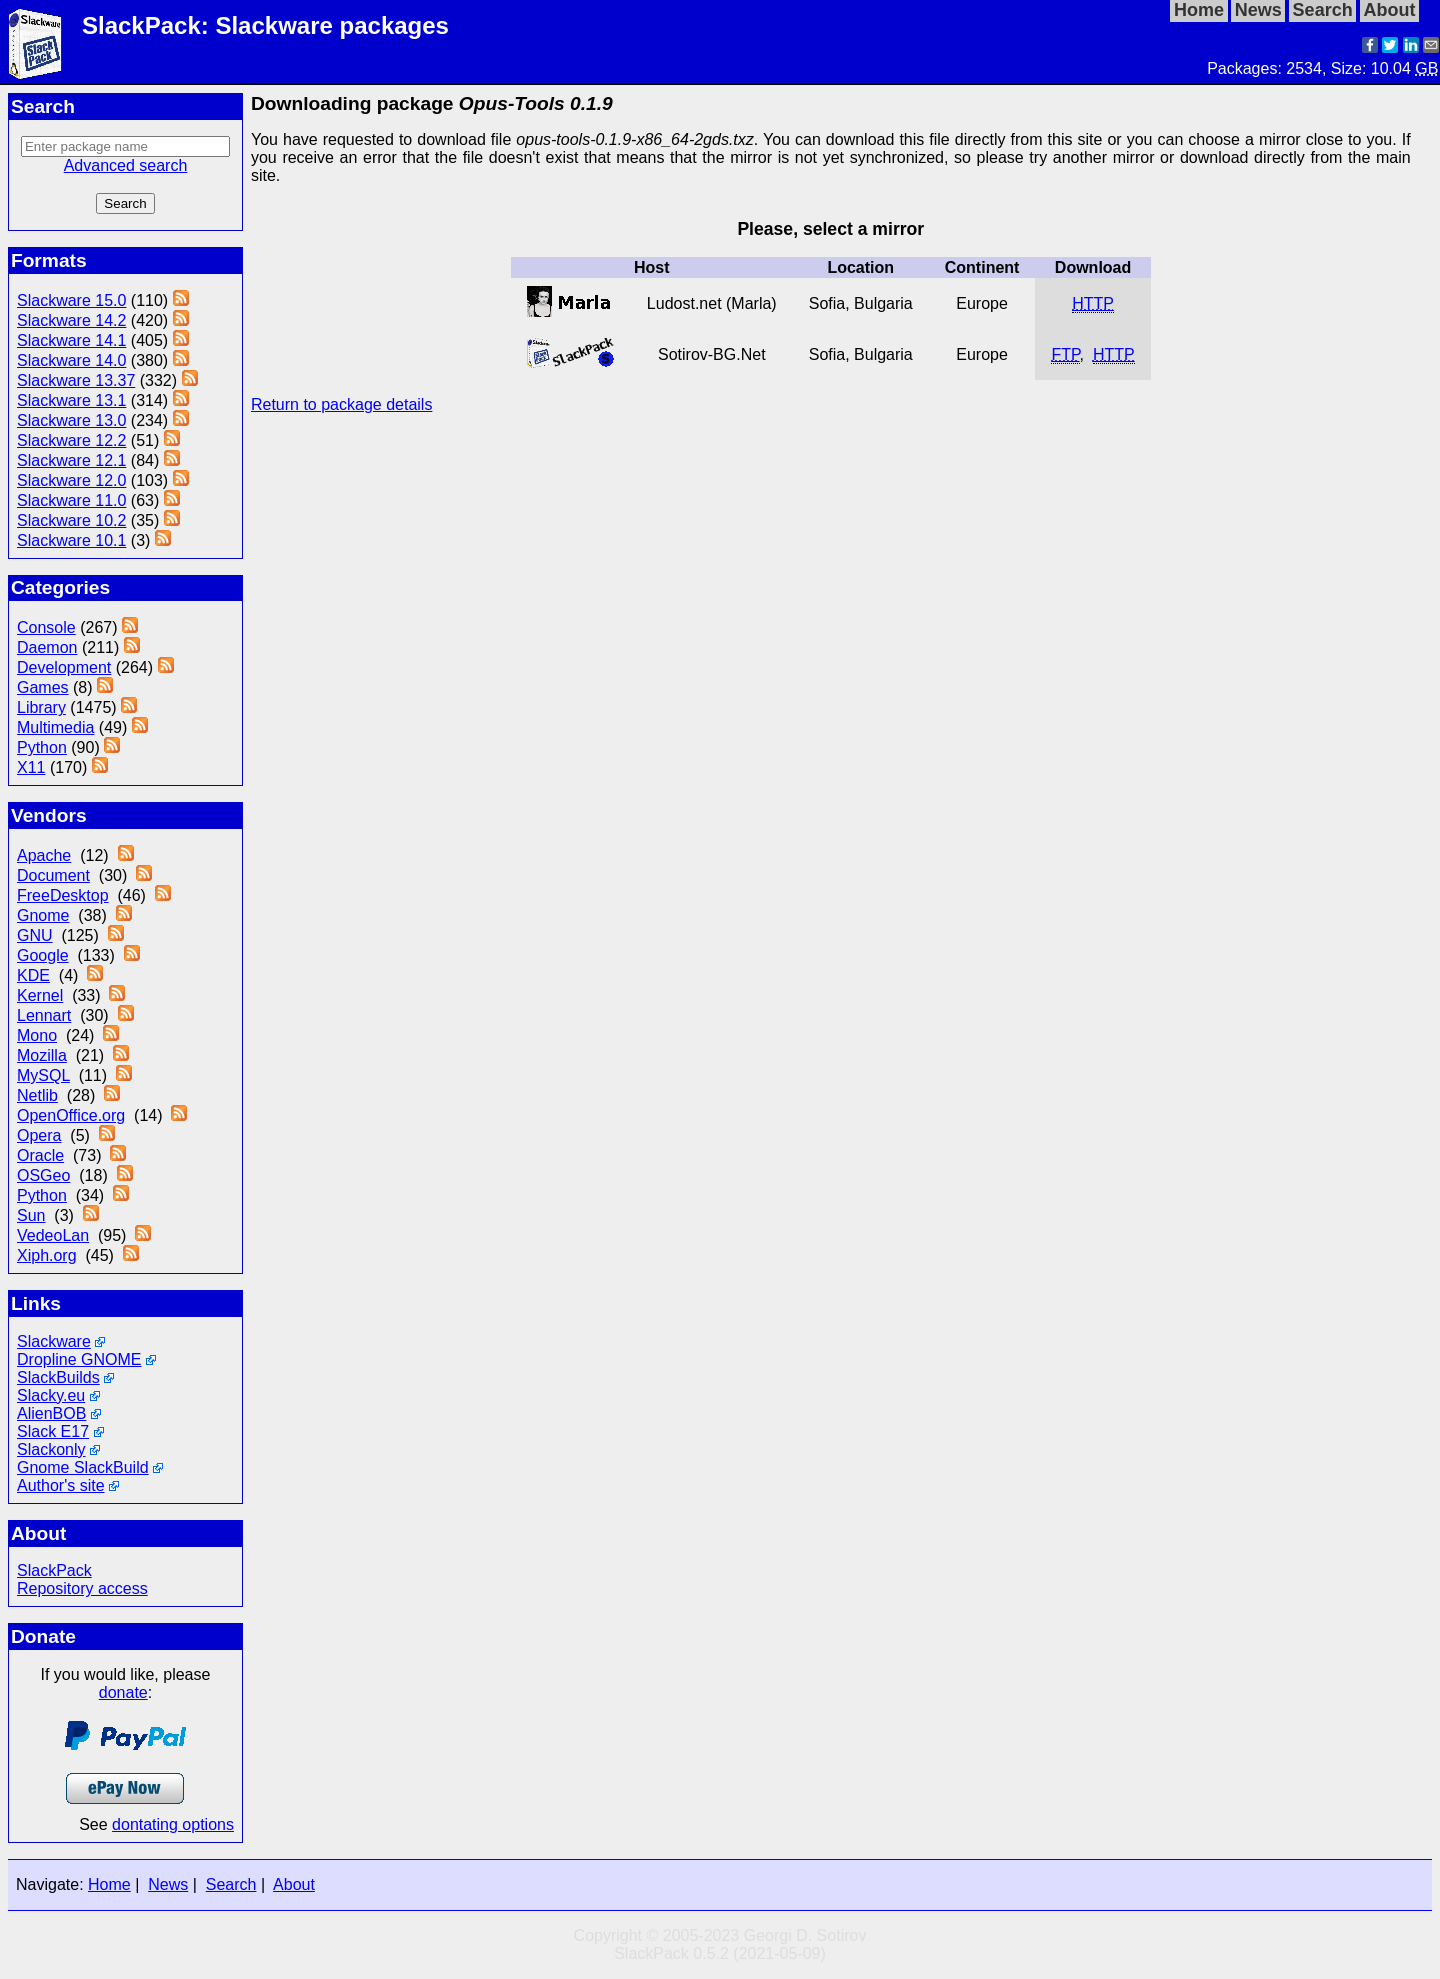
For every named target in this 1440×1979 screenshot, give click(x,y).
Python (42, 747)
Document (53, 875)
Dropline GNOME (79, 1359)
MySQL (43, 1075)
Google (43, 955)
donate (123, 1692)
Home (109, 1884)
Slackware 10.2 (71, 520)
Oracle (40, 1155)
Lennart (44, 1015)
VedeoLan (53, 1235)
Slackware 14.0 (71, 360)
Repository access (82, 1588)
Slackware (54, 1341)
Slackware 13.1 (71, 400)
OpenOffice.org (71, 1115)
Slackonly (51, 1449)
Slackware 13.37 (76, 380)
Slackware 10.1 (71, 540)
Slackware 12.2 (71, 440)
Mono (37, 1035)
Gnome (43, 915)
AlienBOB (51, 1413)
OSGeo (43, 1175)
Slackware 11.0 (71, 500)
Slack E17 (53, 1431)
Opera (39, 1135)
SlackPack (54, 1570)
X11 (31, 767)
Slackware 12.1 (71, 460)
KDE (33, 975)
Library (41, 707)
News (168, 1884)
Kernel (40, 995)
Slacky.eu (51, 1395)
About (294, 1884)
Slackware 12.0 (71, 480)
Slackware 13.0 (71, 420)
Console (46, 627)
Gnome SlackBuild (83, 1467)
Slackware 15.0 (71, 300)
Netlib (37, 1095)
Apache (44, 855)
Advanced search (126, 165)
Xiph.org (47, 1255)
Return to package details (341, 404)
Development (64, 667)
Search (231, 1884)
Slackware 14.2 (71, 320)
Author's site (61, 1485)
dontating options (173, 1824)
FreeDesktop (63, 895)
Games (43, 687)
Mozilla (42, 1055)
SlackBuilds (58, 1377)
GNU (35, 935)
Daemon (47, 647)
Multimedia (55, 727)
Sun (31, 1215)
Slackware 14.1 (71, 340)
